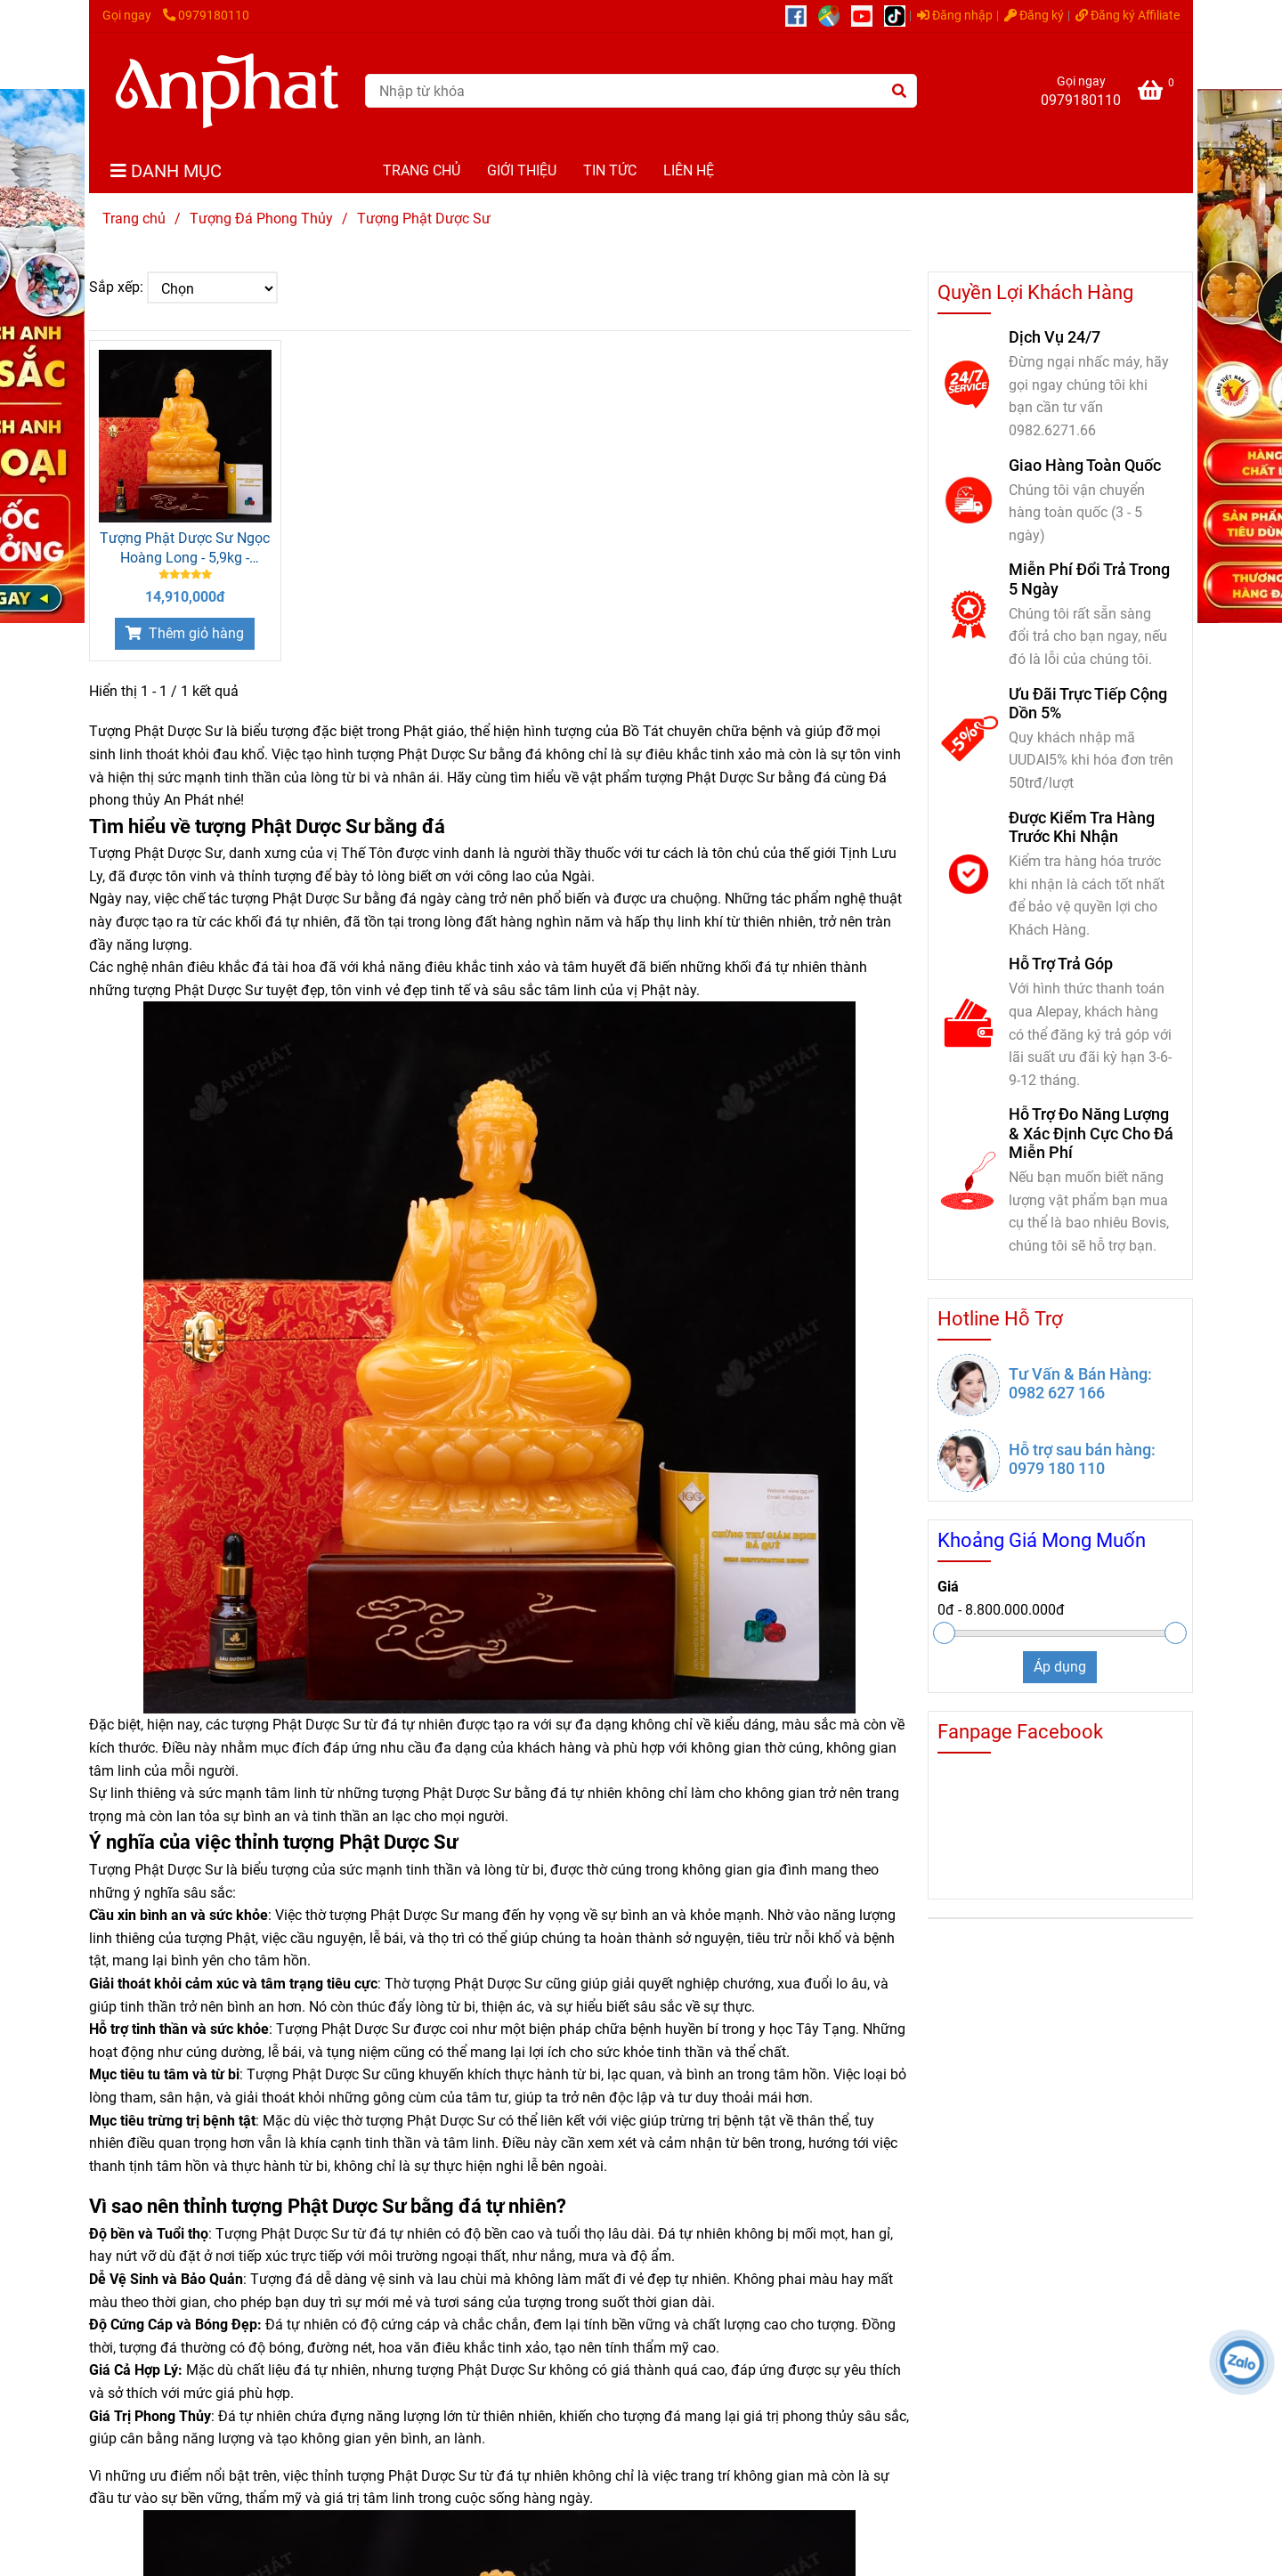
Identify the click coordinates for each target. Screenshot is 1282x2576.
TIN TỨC (610, 170)
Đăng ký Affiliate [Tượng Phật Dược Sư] (1127, 15)
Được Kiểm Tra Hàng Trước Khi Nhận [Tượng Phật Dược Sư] (1082, 827)
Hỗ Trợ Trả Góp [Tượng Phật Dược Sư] (1061, 963)
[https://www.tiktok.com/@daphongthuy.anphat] (899, 15)
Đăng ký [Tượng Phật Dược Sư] (1034, 15)
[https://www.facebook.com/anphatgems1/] (801, 15)
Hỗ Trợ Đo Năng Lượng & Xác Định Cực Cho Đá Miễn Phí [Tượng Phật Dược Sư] (1091, 1133)
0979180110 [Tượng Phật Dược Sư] (206, 15)
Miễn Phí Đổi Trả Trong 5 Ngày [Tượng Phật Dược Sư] (1089, 578)
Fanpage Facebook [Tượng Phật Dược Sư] (1020, 1732)
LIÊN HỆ (688, 170)
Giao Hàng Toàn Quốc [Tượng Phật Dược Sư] (1085, 465)
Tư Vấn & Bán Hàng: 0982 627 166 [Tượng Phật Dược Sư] (1080, 1383)
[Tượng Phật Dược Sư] (227, 90)
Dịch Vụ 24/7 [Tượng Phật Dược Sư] (1054, 337)
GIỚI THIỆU (521, 170)
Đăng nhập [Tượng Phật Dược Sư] (955, 15)
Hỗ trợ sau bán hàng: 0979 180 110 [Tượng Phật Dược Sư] (1082, 1459)
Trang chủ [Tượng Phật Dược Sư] (134, 218)
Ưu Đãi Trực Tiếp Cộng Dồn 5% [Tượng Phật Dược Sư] (1088, 703)
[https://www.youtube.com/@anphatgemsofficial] (867, 15)
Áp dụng (1060, 1666)
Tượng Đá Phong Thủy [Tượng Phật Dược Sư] (261, 218)
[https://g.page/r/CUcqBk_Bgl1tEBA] (834, 15)
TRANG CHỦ (421, 170)
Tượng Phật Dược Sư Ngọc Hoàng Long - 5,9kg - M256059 (185, 549)
